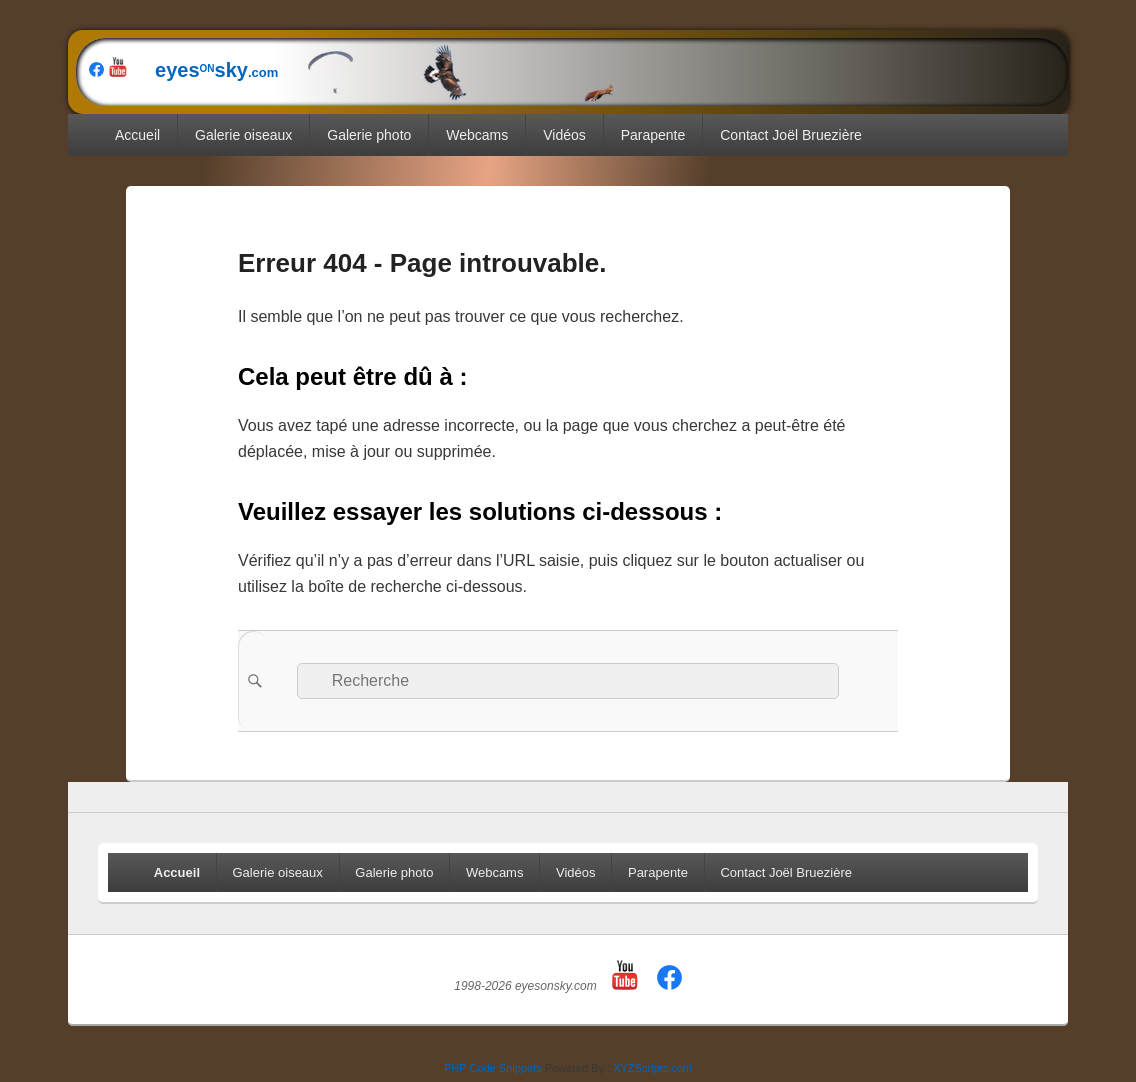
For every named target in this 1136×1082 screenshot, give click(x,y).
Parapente (653, 135)
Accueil (137, 135)
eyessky (374, 70)
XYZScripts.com (652, 1068)
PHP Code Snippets (493, 1068)
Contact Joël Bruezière (791, 135)
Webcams (477, 135)
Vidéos (564, 135)
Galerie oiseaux (243, 135)
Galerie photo (369, 135)
